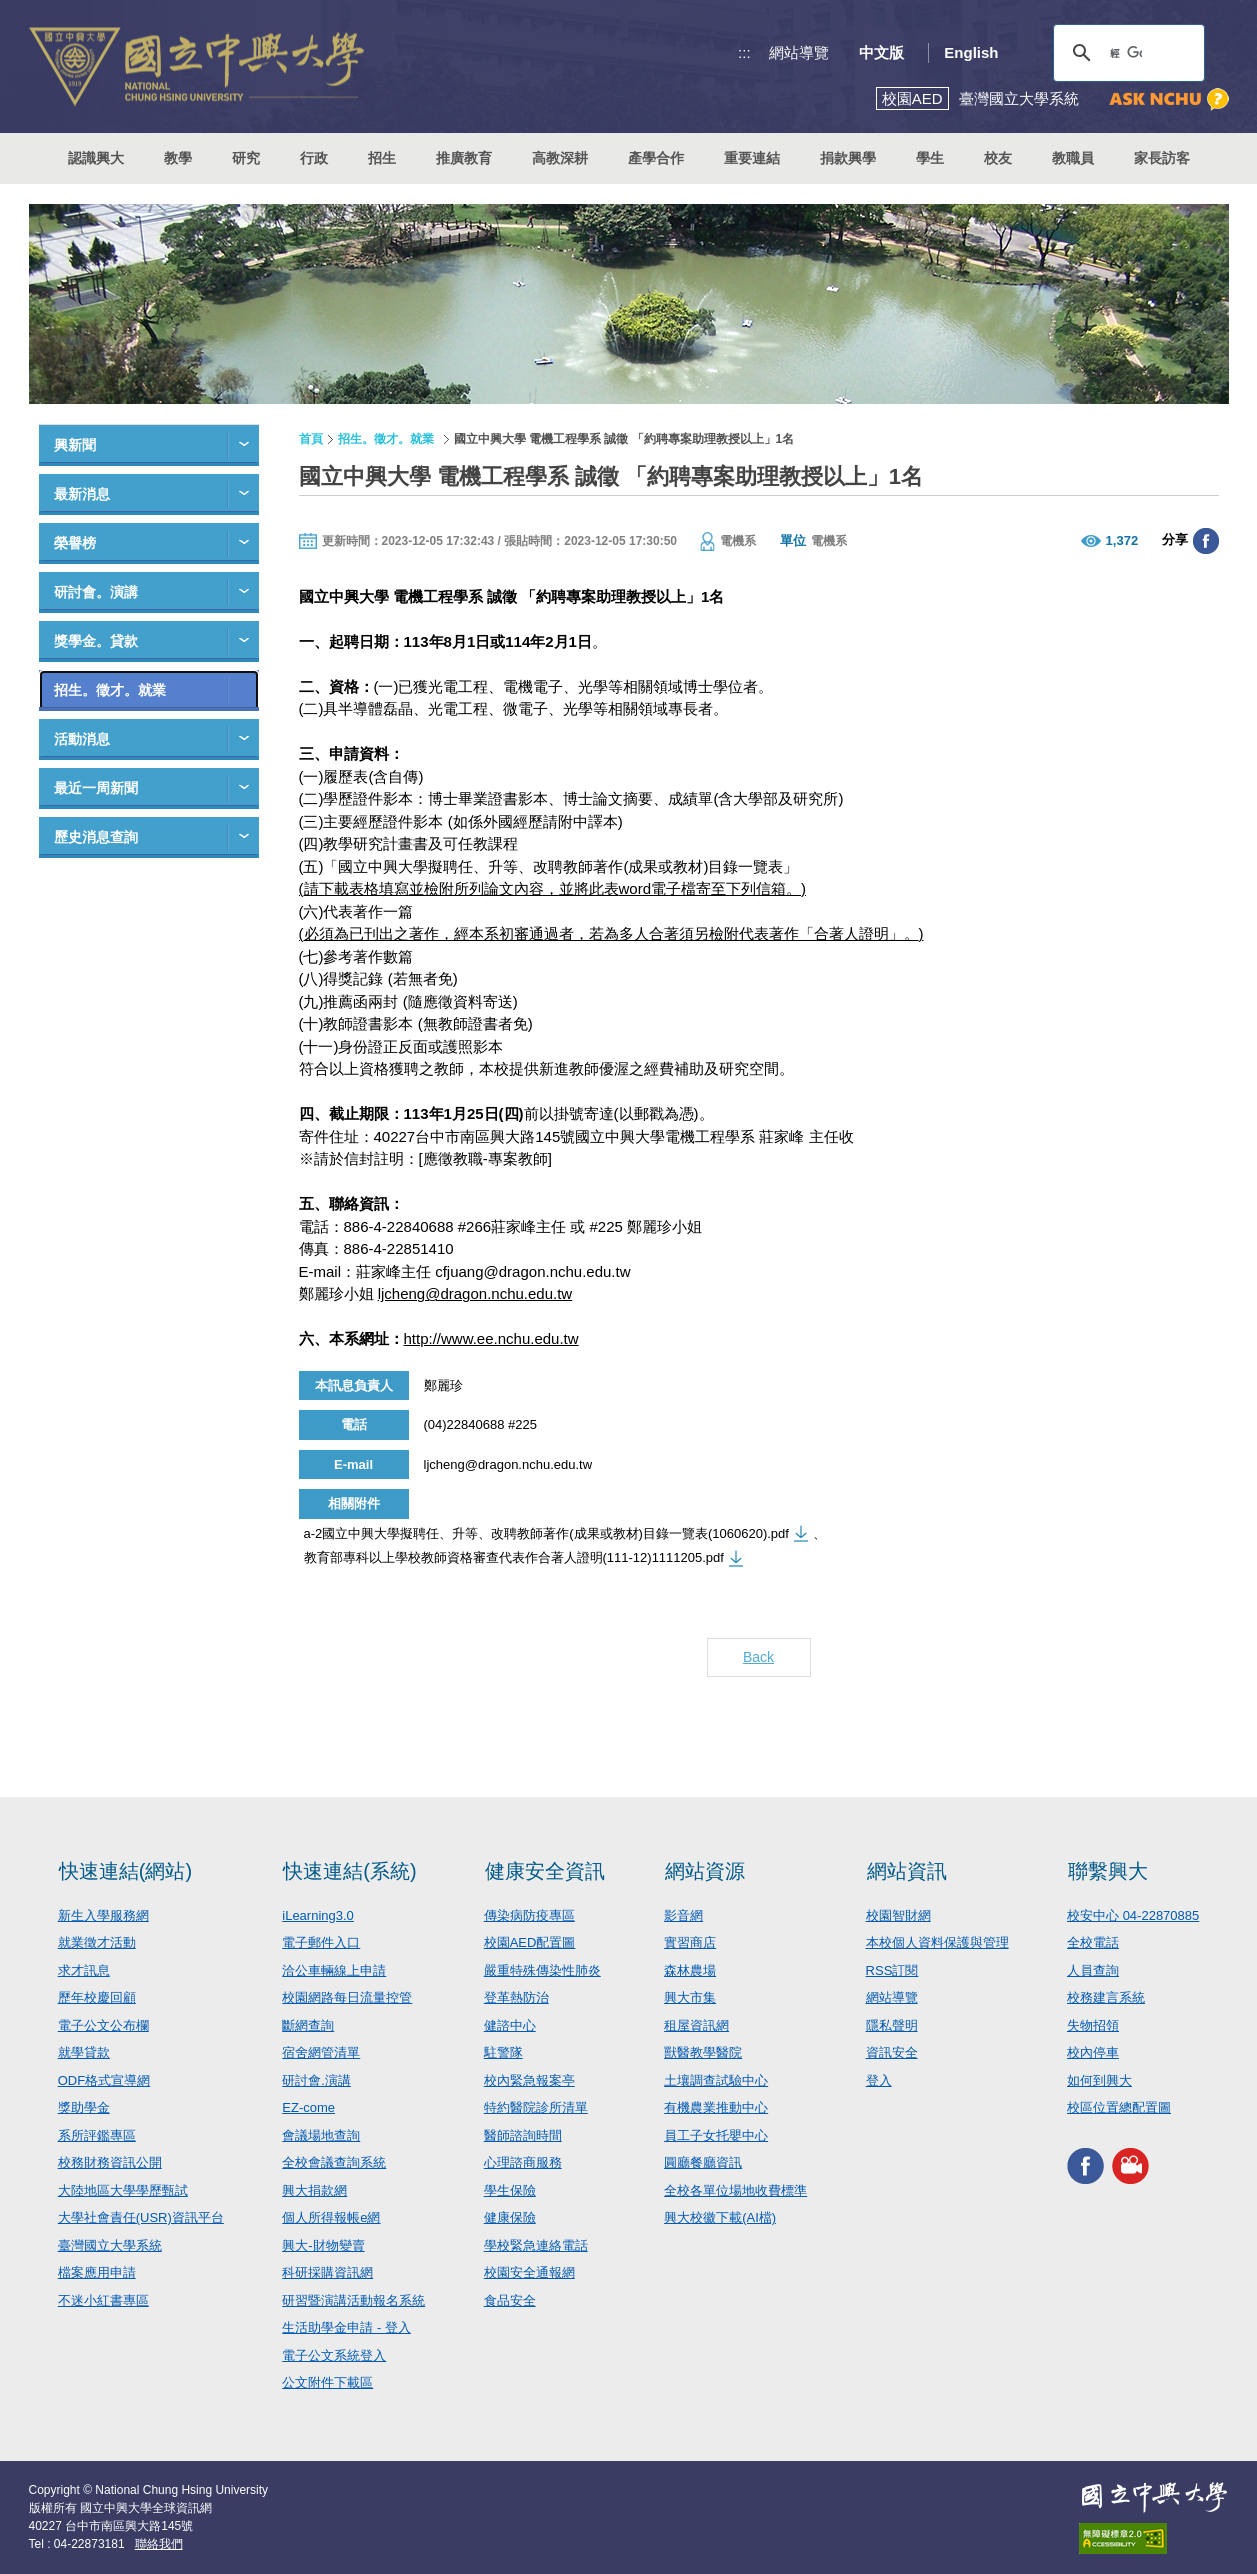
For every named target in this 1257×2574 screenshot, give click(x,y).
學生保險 (510, 2190)
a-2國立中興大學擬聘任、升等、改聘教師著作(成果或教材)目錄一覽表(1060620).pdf (546, 1533)
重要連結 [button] (752, 158)
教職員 (1073, 158)
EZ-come (308, 2107)
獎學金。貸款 (96, 641)
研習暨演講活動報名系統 (353, 2300)
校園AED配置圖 (530, 1942)
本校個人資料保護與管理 (937, 1942)
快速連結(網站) (125, 1871)
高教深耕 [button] (560, 158)
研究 (246, 158)
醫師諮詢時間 (523, 2135)
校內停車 (1093, 2052)
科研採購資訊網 (327, 2272)
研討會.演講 (316, 2080)
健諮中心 (510, 2025)
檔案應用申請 (97, 2272)
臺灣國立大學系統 (110, 2245)
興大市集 (690, 1997)
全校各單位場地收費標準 (735, 2190)
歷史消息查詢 (96, 837)
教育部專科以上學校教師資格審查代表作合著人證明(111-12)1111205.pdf (514, 1557)
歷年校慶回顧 (97, 1997)
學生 (930, 158)
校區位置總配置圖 (1119, 2107)
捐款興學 (848, 158)
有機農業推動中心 (716, 2107)
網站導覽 (799, 52)
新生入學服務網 (103, 1915)
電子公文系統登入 (334, 2355)
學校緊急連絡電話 (536, 2245)
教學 (178, 158)
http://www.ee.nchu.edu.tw (491, 1338)
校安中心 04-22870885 (1133, 1915)
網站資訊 (907, 1871)
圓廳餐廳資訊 (703, 2162)
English (971, 52)
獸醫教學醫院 (703, 2052)
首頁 (311, 439)
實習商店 (690, 1942)
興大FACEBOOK (1085, 2166)
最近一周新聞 (96, 788)
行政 (314, 158)
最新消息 (82, 494)
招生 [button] (382, 158)
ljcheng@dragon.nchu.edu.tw (475, 1293)
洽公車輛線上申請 (334, 1970)
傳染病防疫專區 (529, 1915)
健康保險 (510, 2217)
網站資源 (705, 1871)
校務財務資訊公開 (110, 2162)
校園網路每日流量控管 (347, 1997)
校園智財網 (898, 1915)
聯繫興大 (1108, 1871)
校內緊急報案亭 (529, 2080)
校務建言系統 (1106, 1997)
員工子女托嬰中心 (716, 2135)
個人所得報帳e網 (331, 2217)
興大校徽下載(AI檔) (720, 2217)
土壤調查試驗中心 (716, 2080)
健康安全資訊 (545, 1871)
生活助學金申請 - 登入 (346, 2327)
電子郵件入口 (321, 1942)
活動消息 (82, 739)
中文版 (881, 52)
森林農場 (690, 1970)
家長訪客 (1162, 158)
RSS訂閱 (892, 1970)
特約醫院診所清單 (536, 2107)
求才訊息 (84, 1970)
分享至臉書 (1206, 541)
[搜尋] (1126, 53)
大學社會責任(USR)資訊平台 (141, 2217)
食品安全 (510, 2300)
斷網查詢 (308, 2025)
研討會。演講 (96, 592)
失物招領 (1093, 2025)
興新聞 (75, 445)
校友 (998, 158)
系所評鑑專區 (97, 2135)
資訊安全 (892, 2052)
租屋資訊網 (696, 2025)
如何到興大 (1099, 2080)
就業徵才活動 (97, 1942)
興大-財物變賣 (323, 2245)
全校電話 (1093, 1942)
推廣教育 (464, 158)
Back (758, 1657)
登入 (879, 2080)
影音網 (683, 1915)
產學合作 (656, 158)
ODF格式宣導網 (104, 2080)
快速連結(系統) (349, 1871)
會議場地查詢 (321, 2135)
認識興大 (96, 158)
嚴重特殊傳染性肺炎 (542, 1970)
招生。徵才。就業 (110, 690)
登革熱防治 (516, 1997)
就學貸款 (84, 2052)
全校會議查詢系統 (334, 2162)
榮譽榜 (75, 543)
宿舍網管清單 (321, 2052)
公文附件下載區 (327, 2382)
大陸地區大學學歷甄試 (123, 2190)
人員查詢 (1093, 1970)
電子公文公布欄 (103, 2025)
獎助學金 (84, 2107)
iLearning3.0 (318, 1915)
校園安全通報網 (529, 2272)
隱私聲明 (892, 2025)
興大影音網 (1130, 2166)
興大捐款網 (314, 2190)
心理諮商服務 (523, 2162)
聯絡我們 (159, 2544)
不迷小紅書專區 (103, 2300)
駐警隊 (503, 2052)
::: (744, 52)
